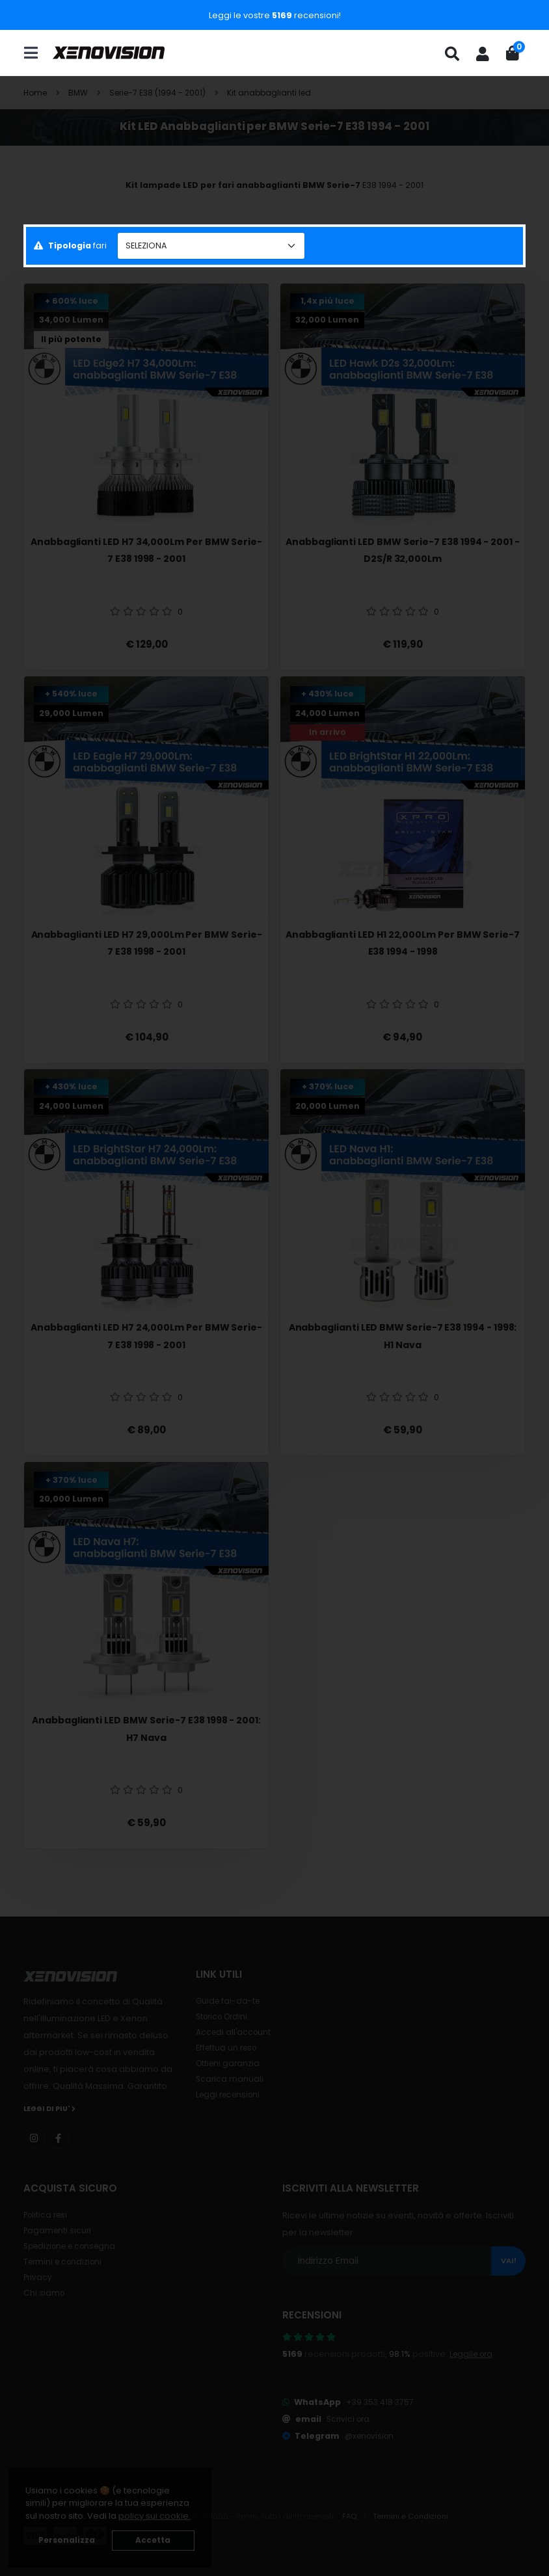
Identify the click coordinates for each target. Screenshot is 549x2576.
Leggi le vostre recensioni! (275, 15)
